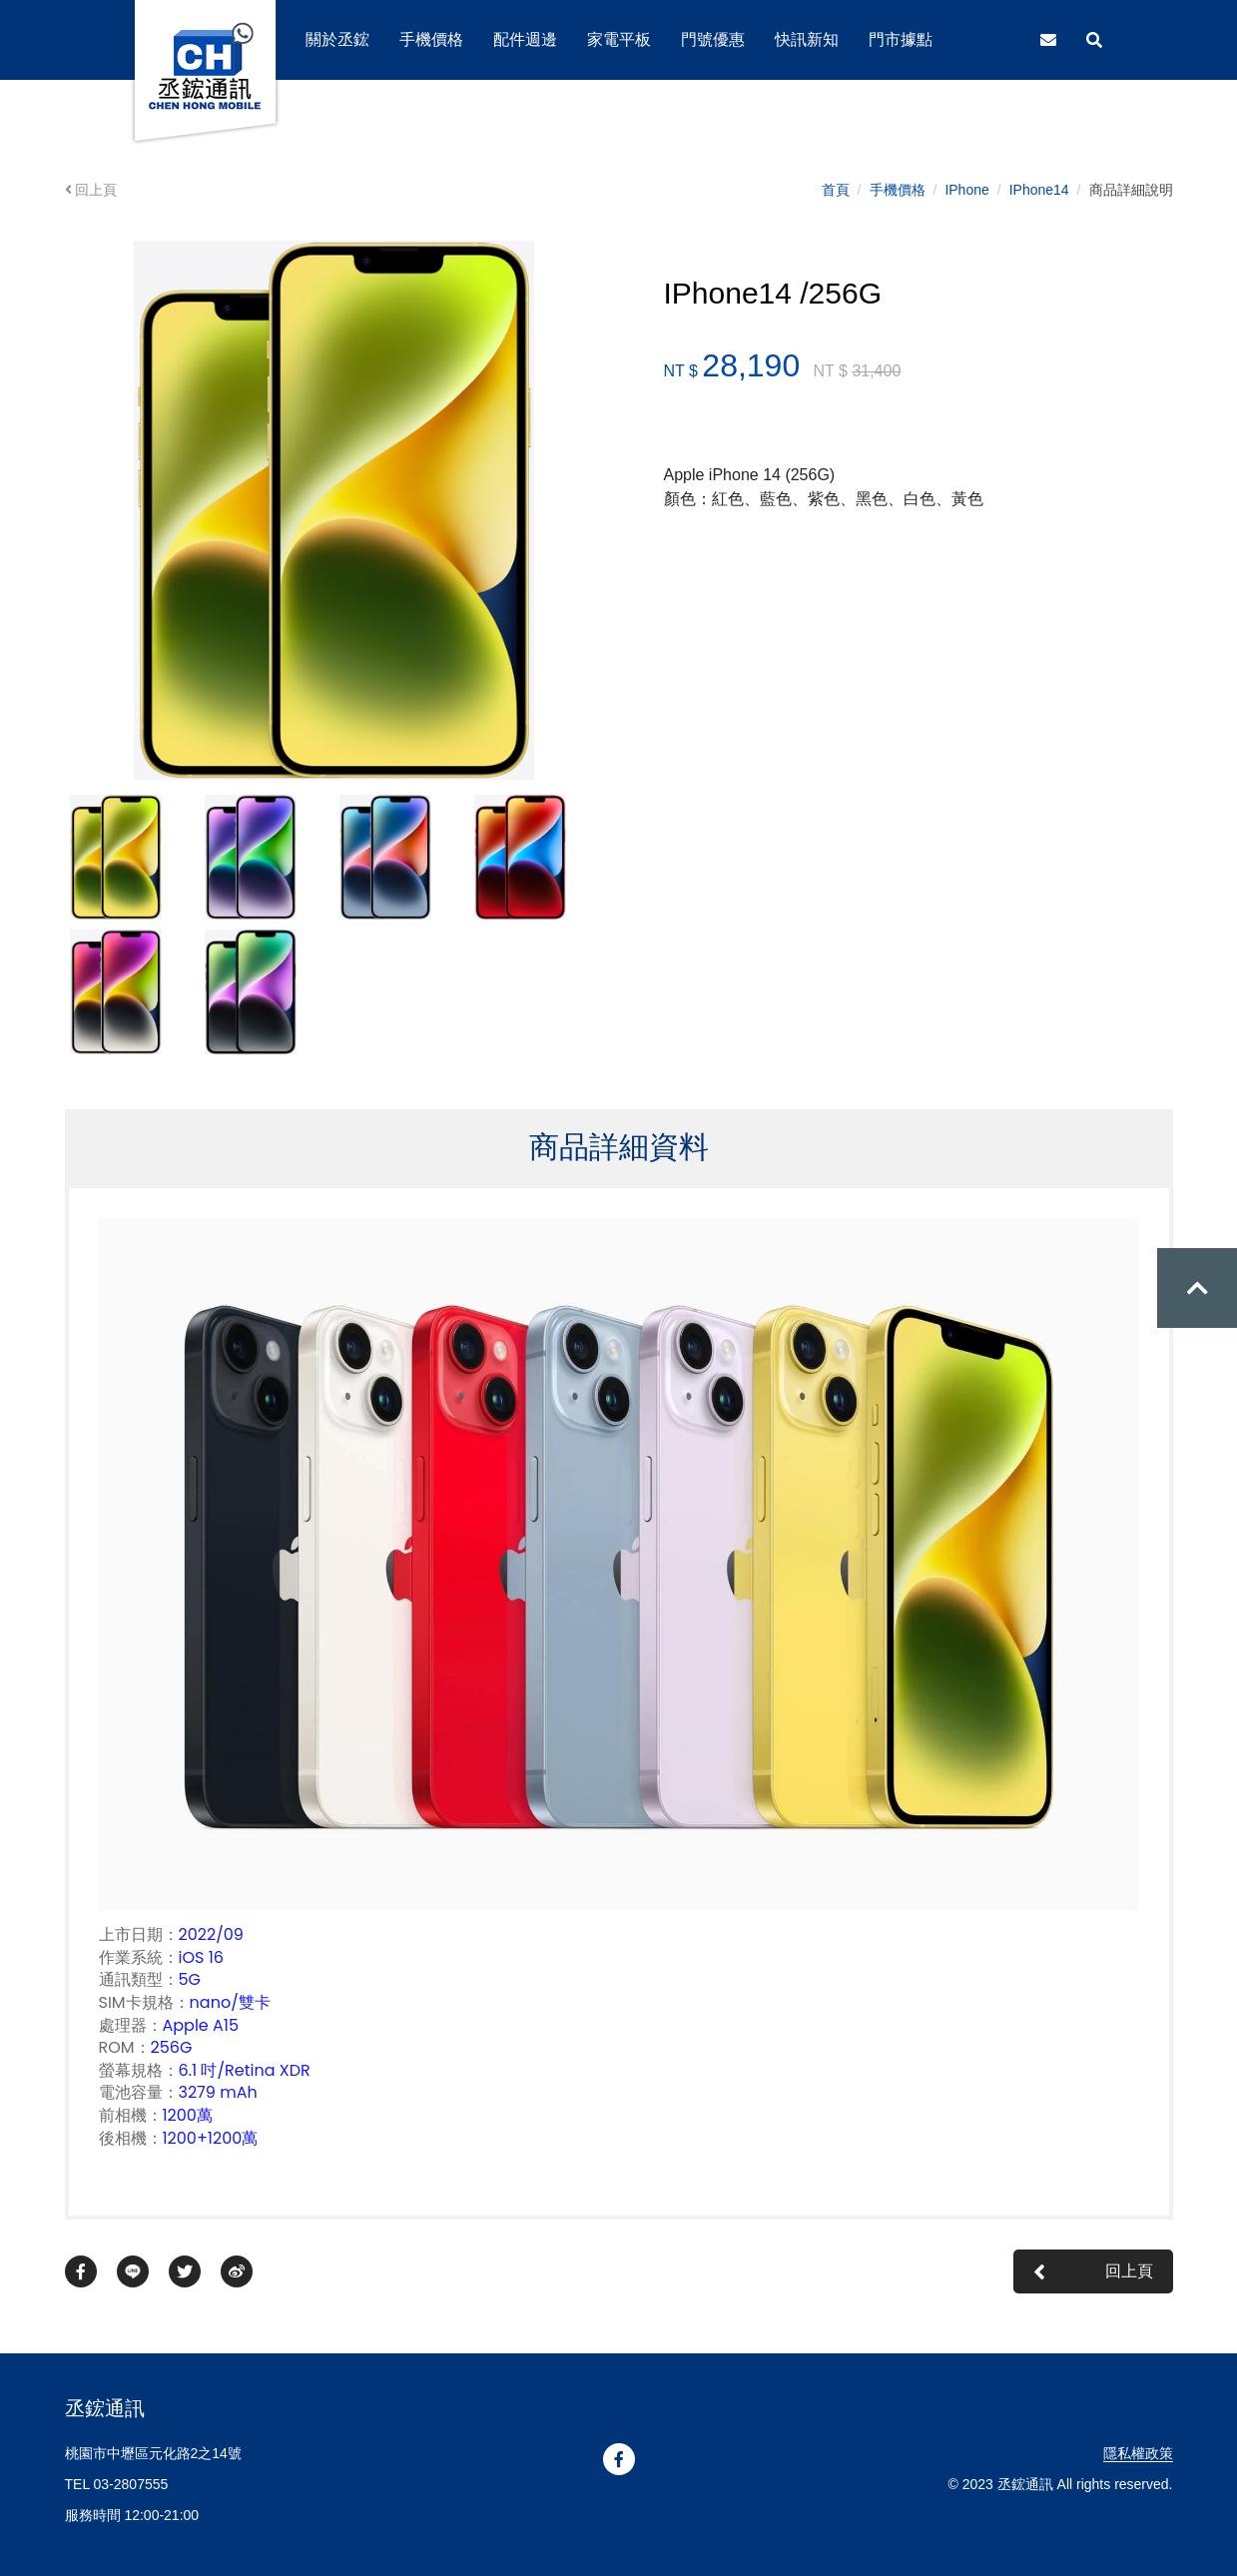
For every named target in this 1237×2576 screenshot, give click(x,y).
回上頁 (91, 190)
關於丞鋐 (337, 39)
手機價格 (898, 190)
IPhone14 (1039, 190)
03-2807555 (131, 2484)
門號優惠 (713, 39)
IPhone (966, 190)
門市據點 (900, 39)
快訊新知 (807, 39)
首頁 (836, 190)
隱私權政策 (1138, 2453)
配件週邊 (525, 39)
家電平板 (619, 39)
